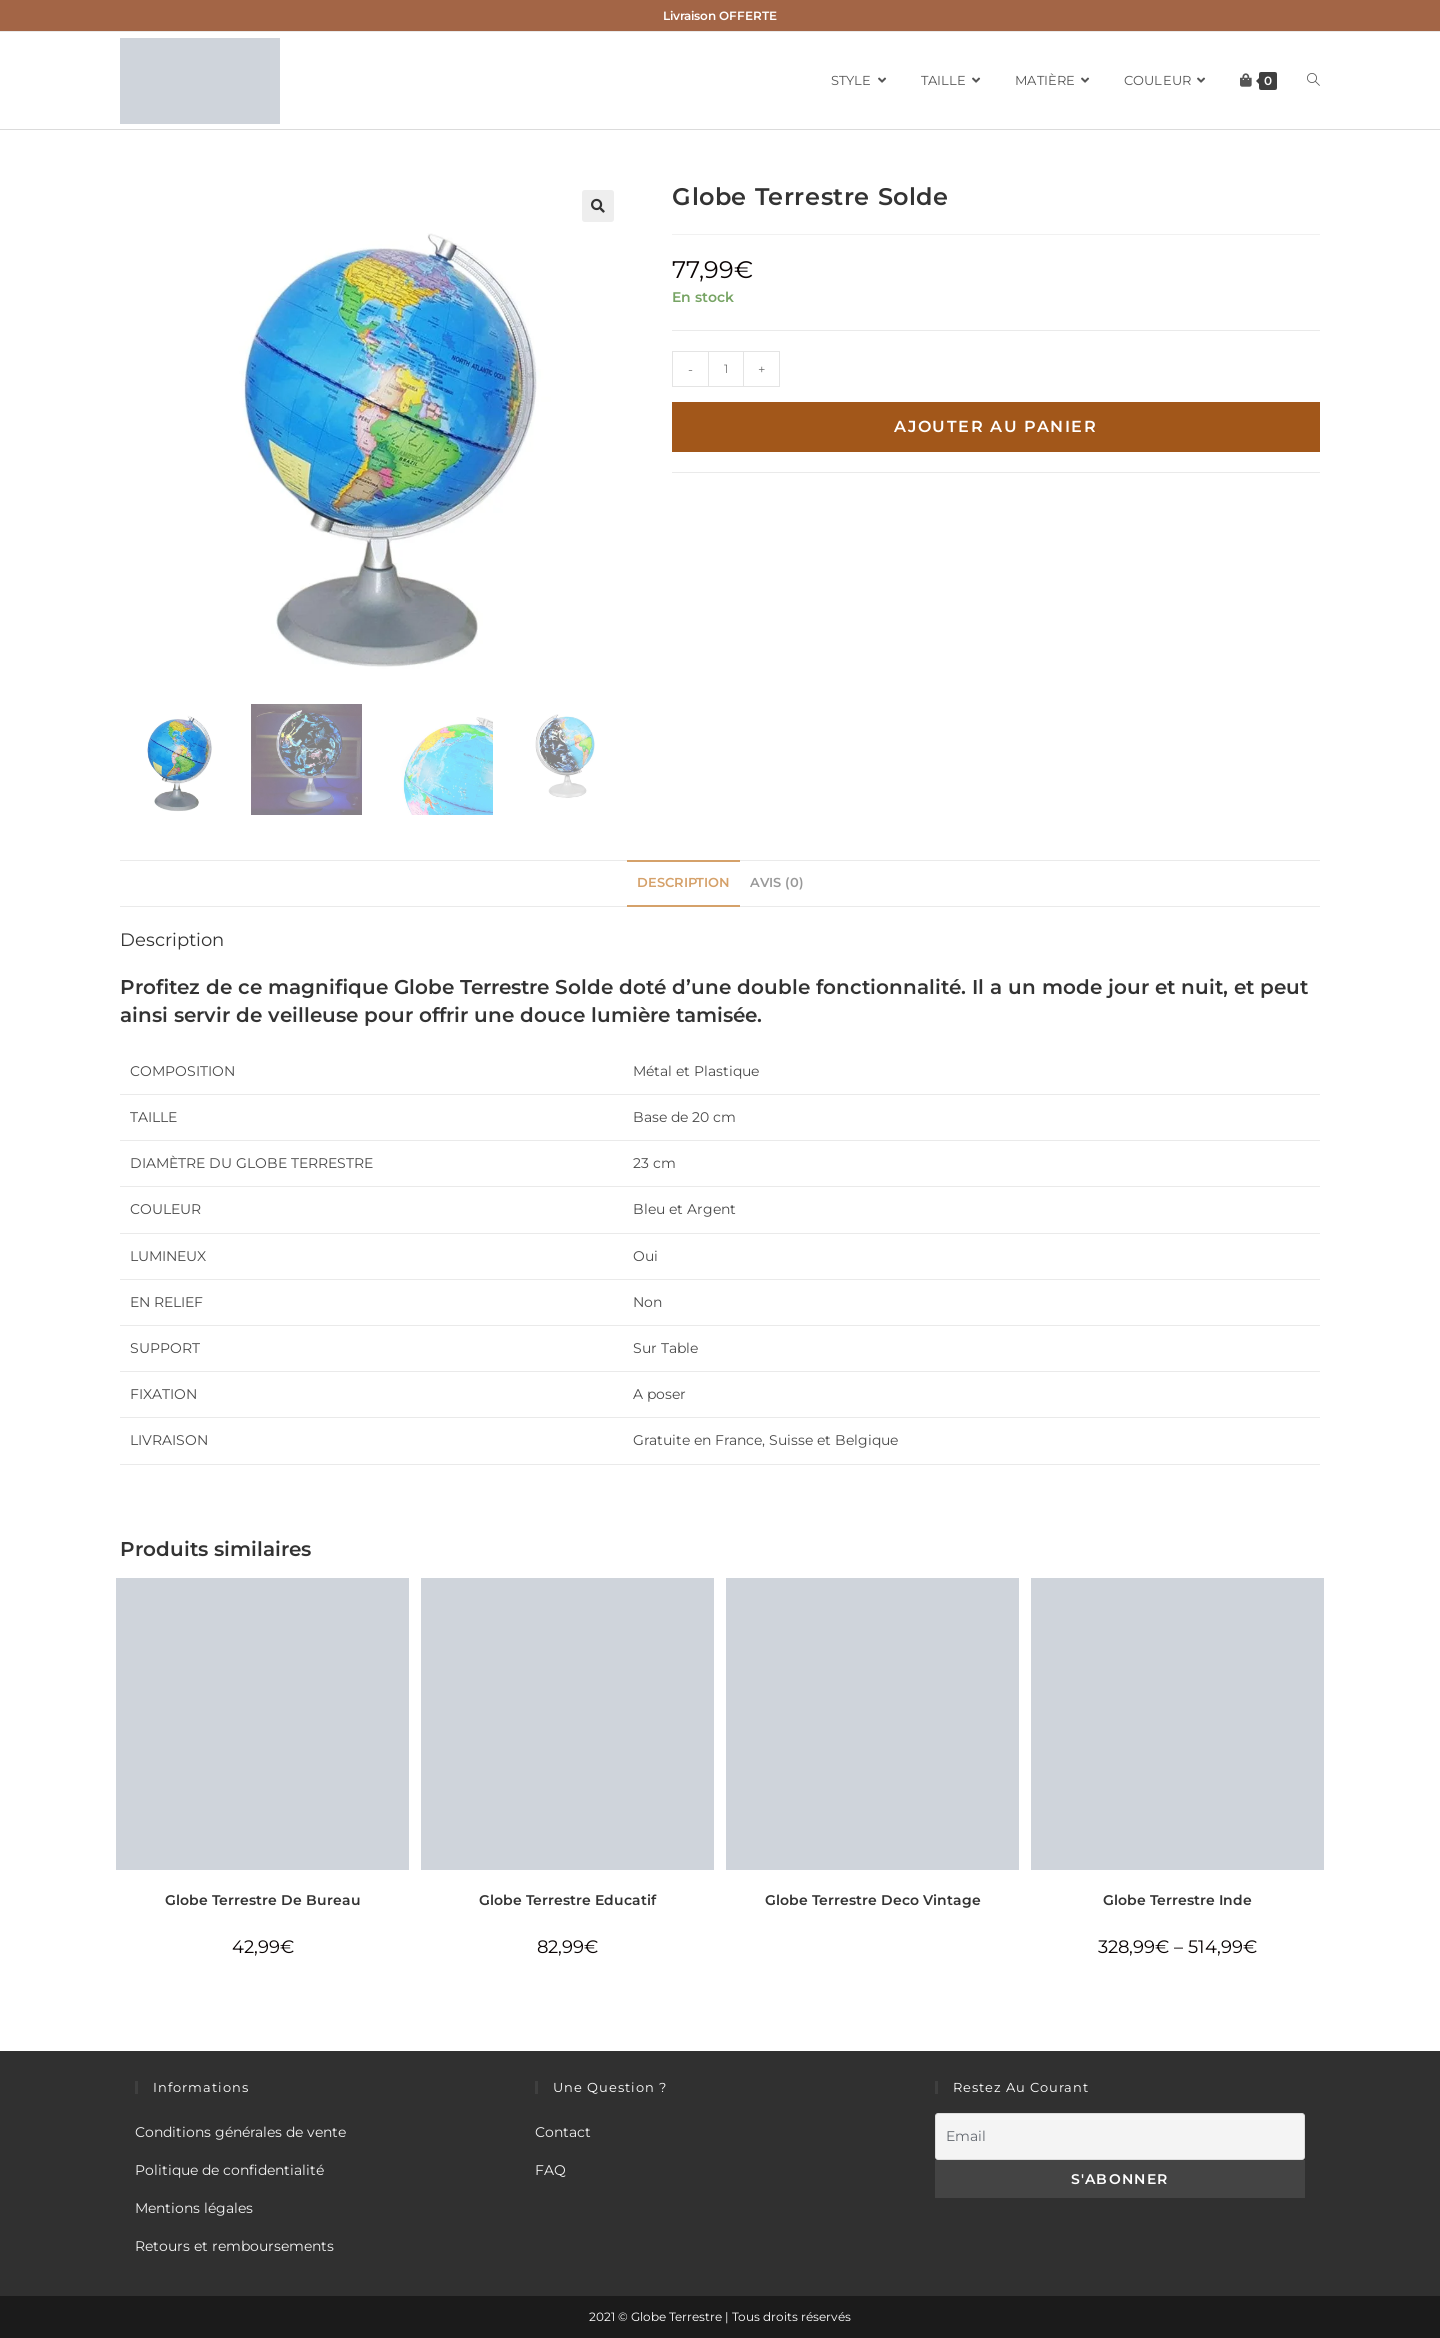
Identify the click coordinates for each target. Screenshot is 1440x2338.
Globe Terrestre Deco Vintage (873, 1900)
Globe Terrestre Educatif (567, 1900)
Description (683, 882)
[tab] (683, 883)
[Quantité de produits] (726, 369)
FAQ (550, 2170)
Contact (563, 2132)
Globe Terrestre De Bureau (263, 1900)
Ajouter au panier (995, 426)
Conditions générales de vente (240, 2132)
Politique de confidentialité (229, 2170)
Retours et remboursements (234, 2246)
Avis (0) (777, 882)
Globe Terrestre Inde (1177, 1900)
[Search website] (1313, 80)
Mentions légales (194, 2208)
